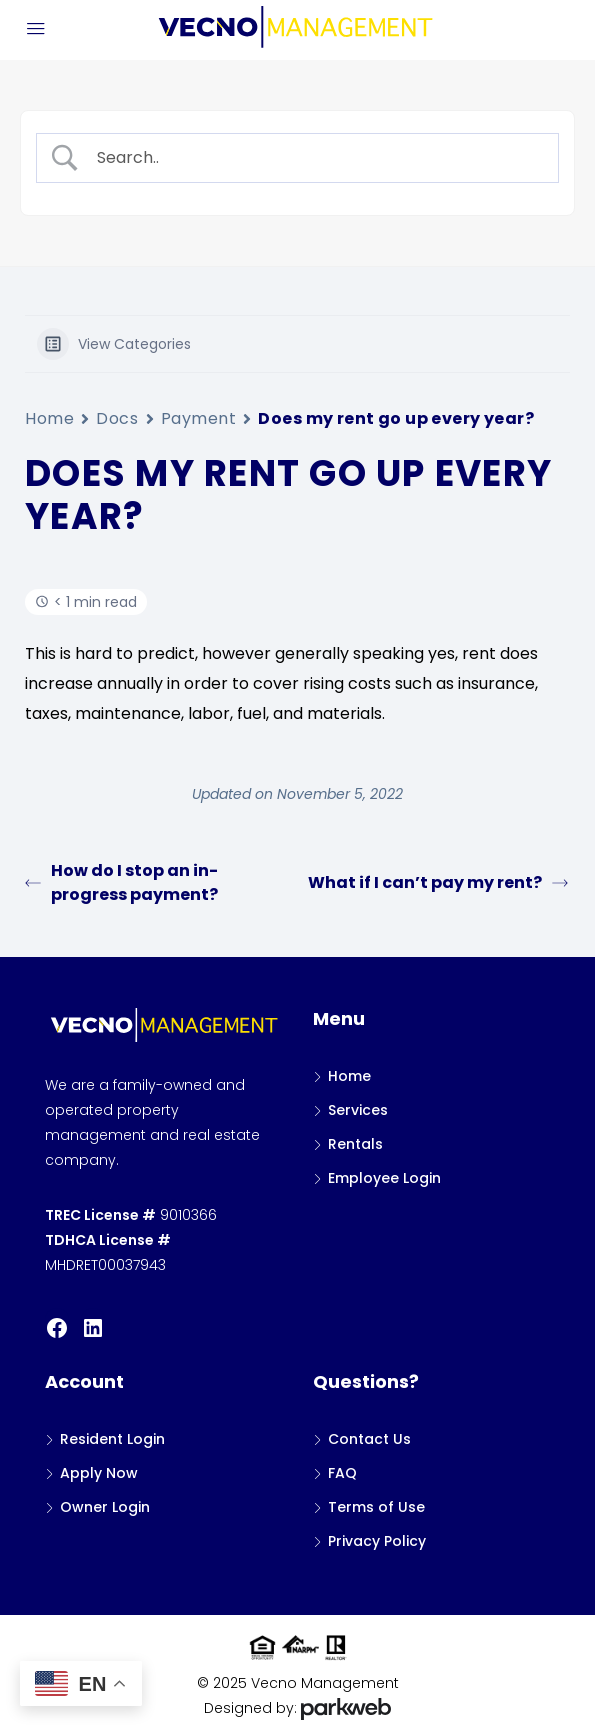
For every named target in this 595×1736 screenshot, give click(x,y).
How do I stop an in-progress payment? (121, 882)
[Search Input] (315, 158)
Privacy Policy (377, 1541)
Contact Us (369, 1439)
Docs (117, 418)
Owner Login (105, 1507)
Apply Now (99, 1473)
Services (358, 1110)
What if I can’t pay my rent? (438, 882)
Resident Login (112, 1439)
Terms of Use (376, 1507)
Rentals (355, 1144)
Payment (199, 418)
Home (49, 418)
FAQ (342, 1473)
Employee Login (384, 1178)
